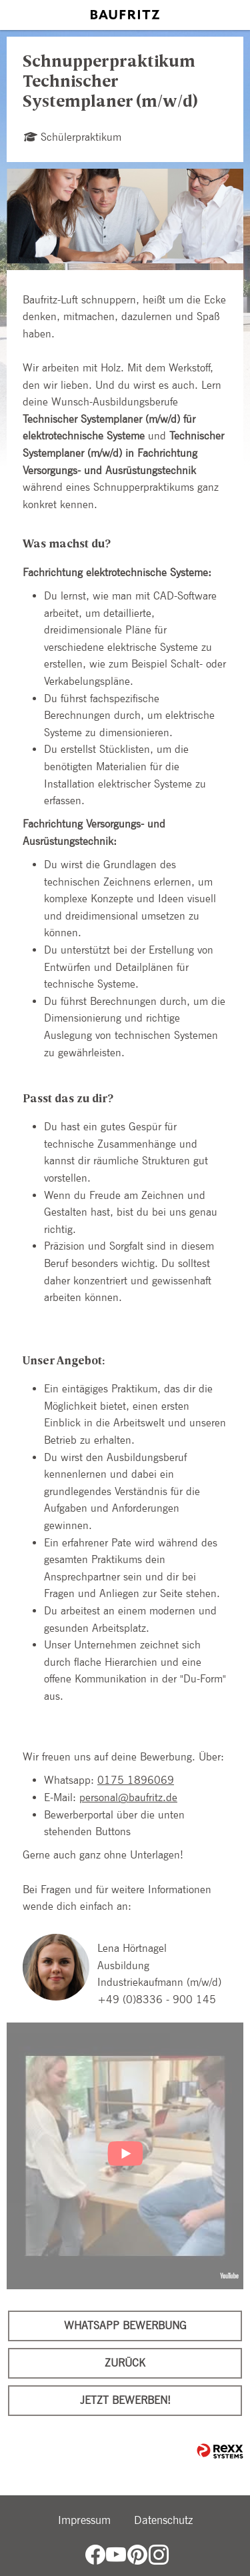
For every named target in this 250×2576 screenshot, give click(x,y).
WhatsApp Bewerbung (125, 2325)
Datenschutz (163, 2520)
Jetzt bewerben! (125, 2400)
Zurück (125, 2363)
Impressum (84, 2520)
